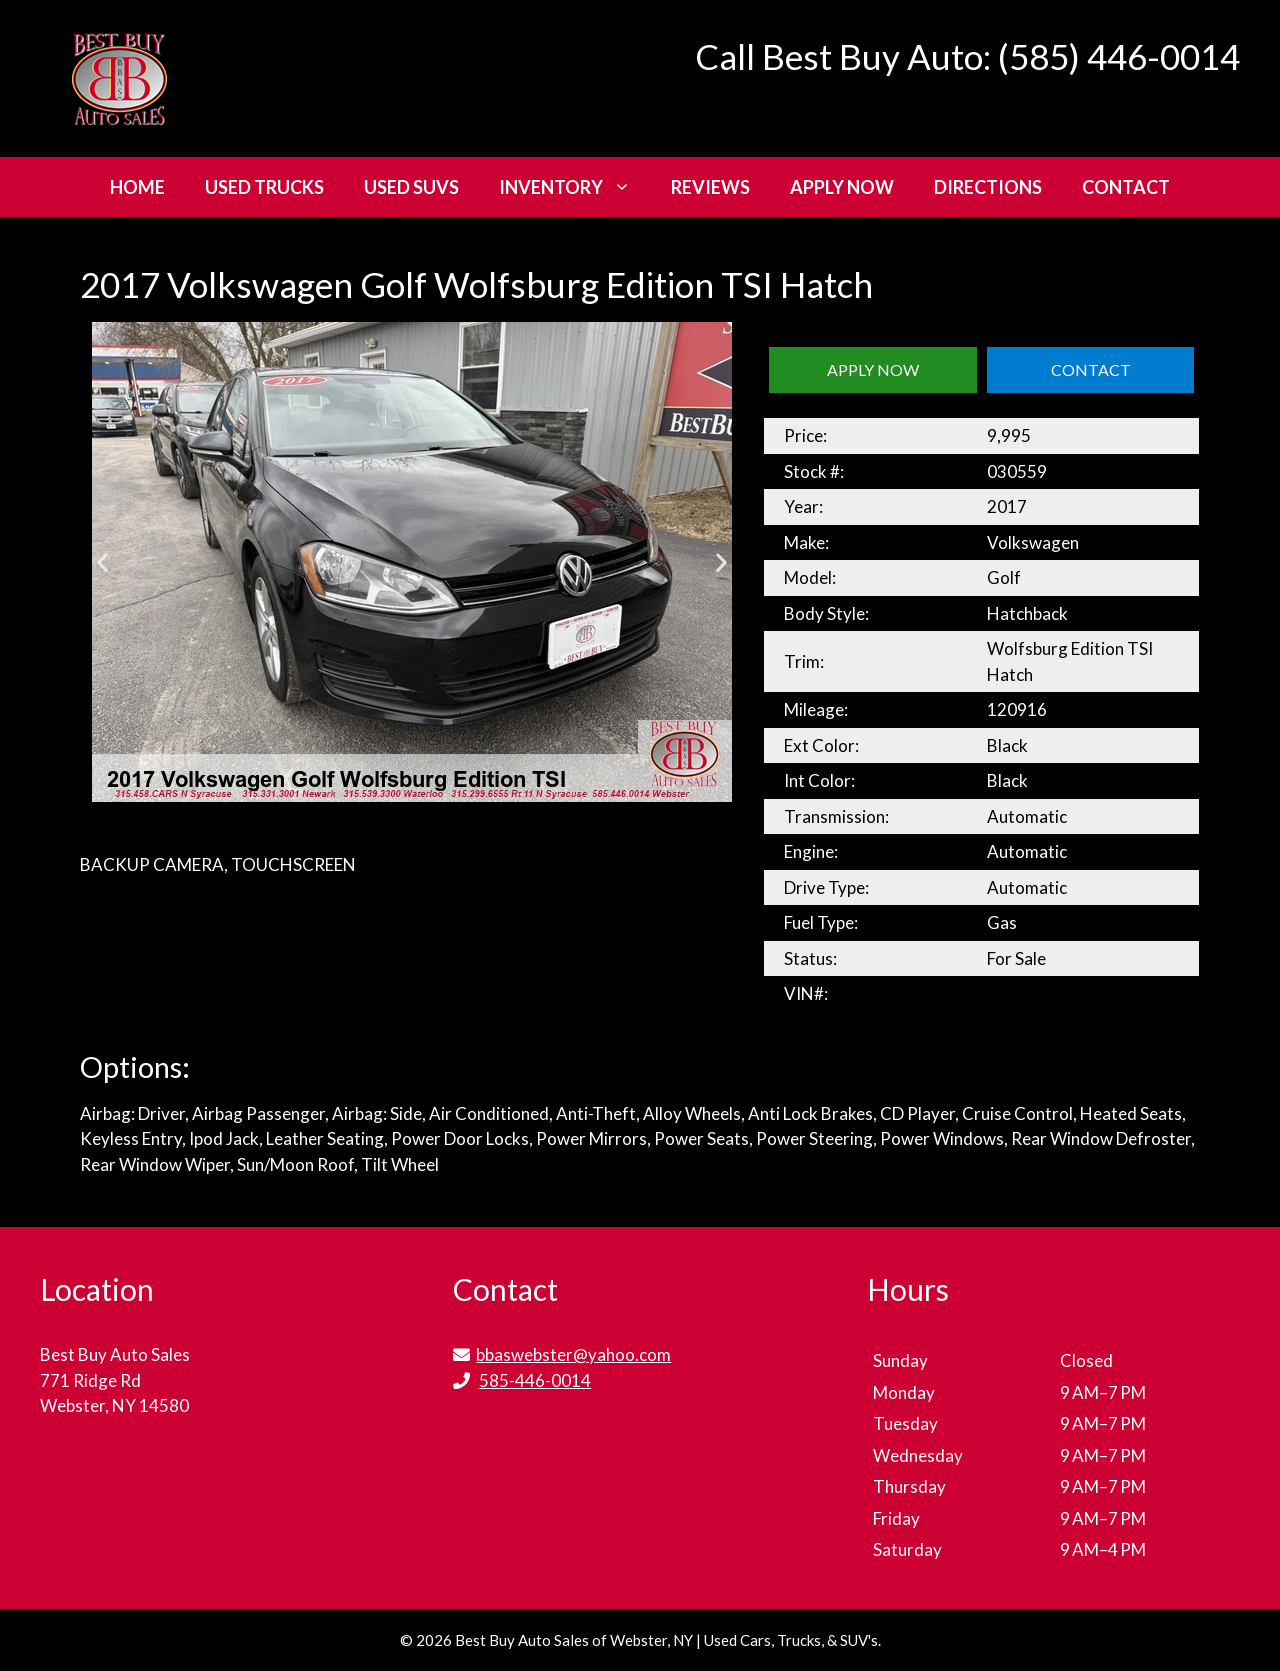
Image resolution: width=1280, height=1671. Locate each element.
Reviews (710, 187)
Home (137, 187)
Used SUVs (411, 187)
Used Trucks (264, 187)
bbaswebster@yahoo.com (573, 1354)
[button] (102, 562)
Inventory (575, 187)
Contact (1126, 187)
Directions (988, 187)
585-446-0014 (535, 1380)
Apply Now (842, 187)
